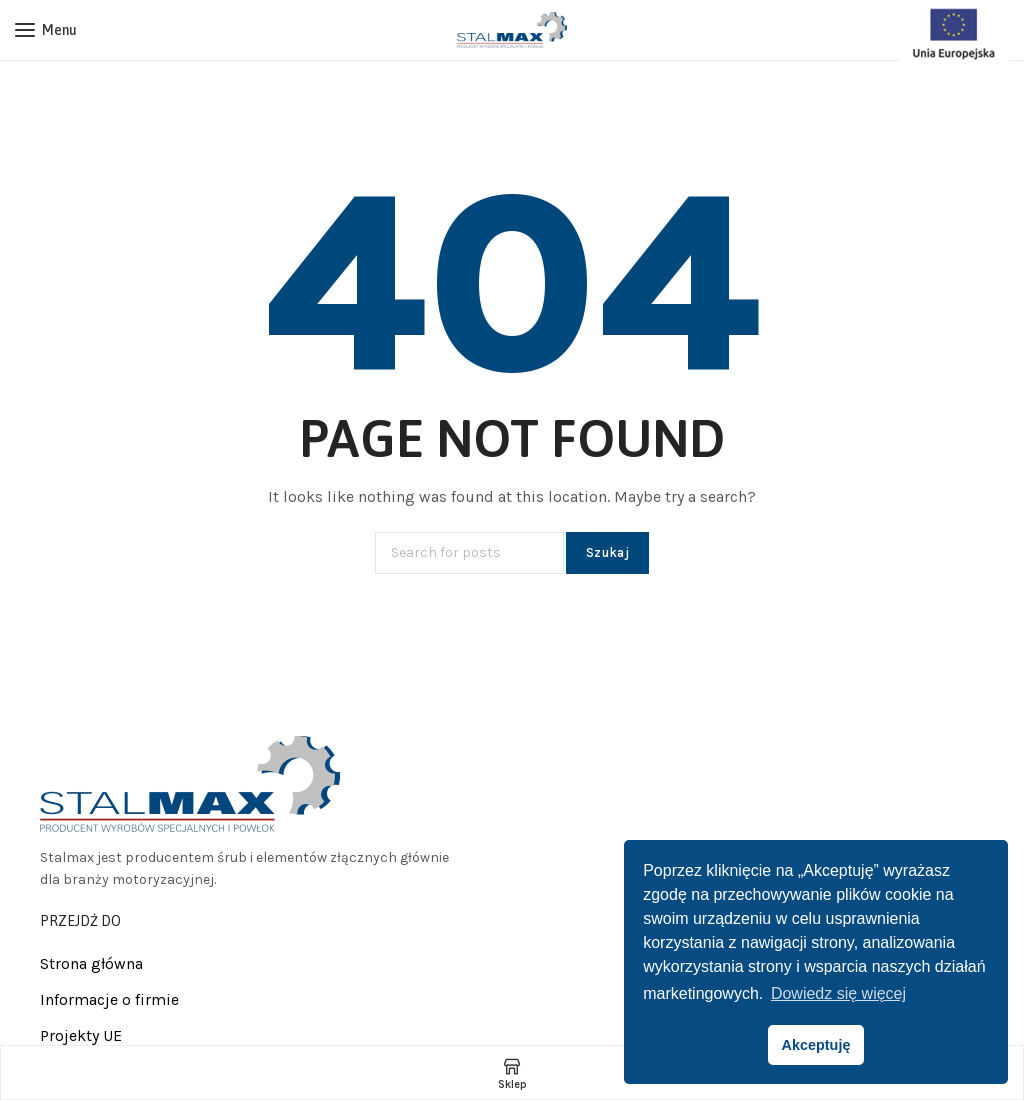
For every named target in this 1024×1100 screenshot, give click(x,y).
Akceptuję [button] (816, 1045)
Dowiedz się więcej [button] (838, 993)
